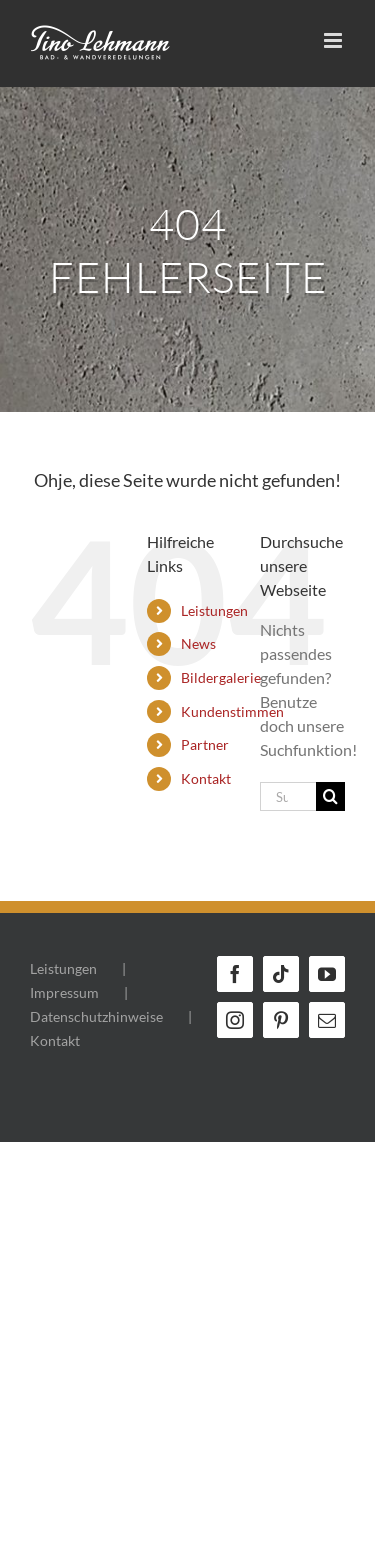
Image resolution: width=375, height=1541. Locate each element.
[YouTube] (327, 974)
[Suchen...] (288, 796)
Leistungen (214, 610)
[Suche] (330, 796)
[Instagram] (235, 1020)
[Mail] (327, 1020)
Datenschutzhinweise (96, 1016)
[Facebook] (235, 974)
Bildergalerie (221, 677)
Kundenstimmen (232, 711)
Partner (205, 744)
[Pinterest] (281, 1020)
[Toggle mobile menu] (334, 40)
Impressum (64, 992)
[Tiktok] (281, 974)
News (198, 643)
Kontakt (206, 778)
